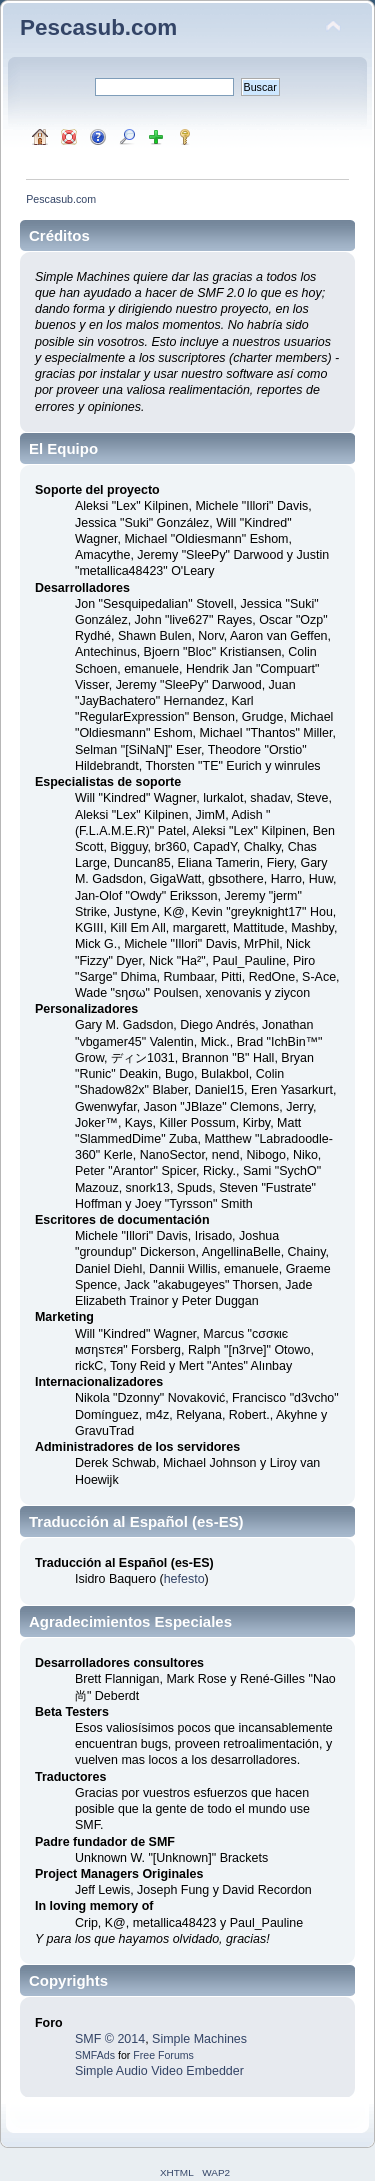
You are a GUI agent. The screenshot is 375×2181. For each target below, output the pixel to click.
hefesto (184, 1579)
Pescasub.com (98, 27)
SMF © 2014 (110, 2039)
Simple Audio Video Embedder (159, 2071)
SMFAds (95, 2055)
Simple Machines (199, 2039)
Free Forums (163, 2055)
